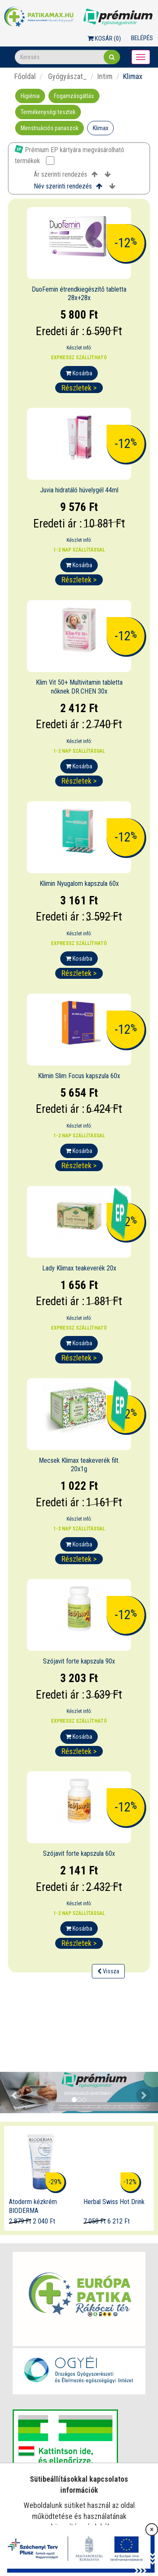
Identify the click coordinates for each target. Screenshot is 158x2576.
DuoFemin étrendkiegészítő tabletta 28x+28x (79, 293)
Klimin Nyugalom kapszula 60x (79, 884)
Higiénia (30, 96)
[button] (12, 2093)
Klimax (100, 128)
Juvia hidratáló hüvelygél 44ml (79, 490)
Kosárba (79, 373)
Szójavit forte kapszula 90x (79, 1661)
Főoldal (25, 76)
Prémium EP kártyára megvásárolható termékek (69, 155)
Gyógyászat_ (66, 76)
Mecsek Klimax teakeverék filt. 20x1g (79, 1464)
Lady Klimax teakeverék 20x (79, 1268)
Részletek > (79, 387)
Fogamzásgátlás (74, 96)
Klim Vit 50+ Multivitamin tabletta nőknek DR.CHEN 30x (79, 686)
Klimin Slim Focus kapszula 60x (79, 1076)
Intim (104, 76)
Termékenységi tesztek (48, 112)
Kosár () (104, 38)
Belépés (142, 38)
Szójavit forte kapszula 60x (79, 1853)
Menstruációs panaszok (49, 128)
